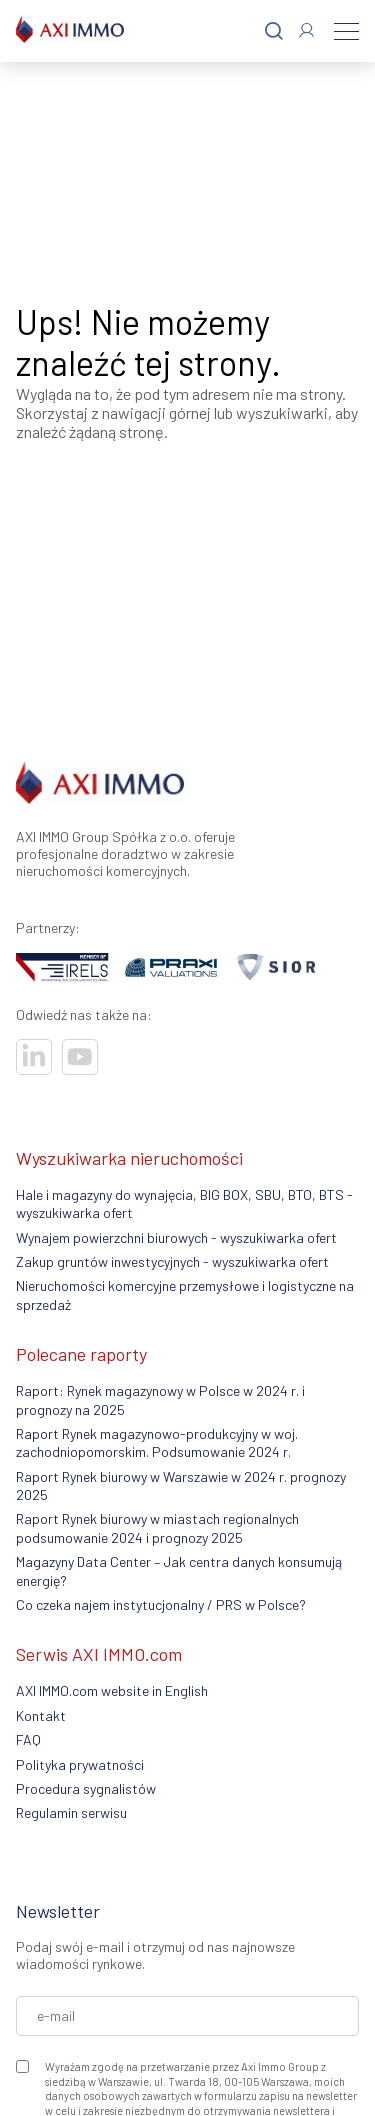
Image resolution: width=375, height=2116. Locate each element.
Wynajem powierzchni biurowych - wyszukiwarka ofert (176, 1237)
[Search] (274, 31)
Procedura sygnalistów (86, 1788)
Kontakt (41, 1715)
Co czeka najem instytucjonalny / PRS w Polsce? (161, 1604)
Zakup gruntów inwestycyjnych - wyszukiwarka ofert (172, 1261)
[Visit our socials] (34, 1057)
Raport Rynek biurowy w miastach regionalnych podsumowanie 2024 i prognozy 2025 (157, 1527)
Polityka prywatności (80, 1764)
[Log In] (306, 30)
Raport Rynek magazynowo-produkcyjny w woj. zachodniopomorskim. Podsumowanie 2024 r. (157, 1442)
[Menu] (346, 31)
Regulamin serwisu (71, 1812)
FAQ (28, 1739)
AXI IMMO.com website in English (112, 1690)
